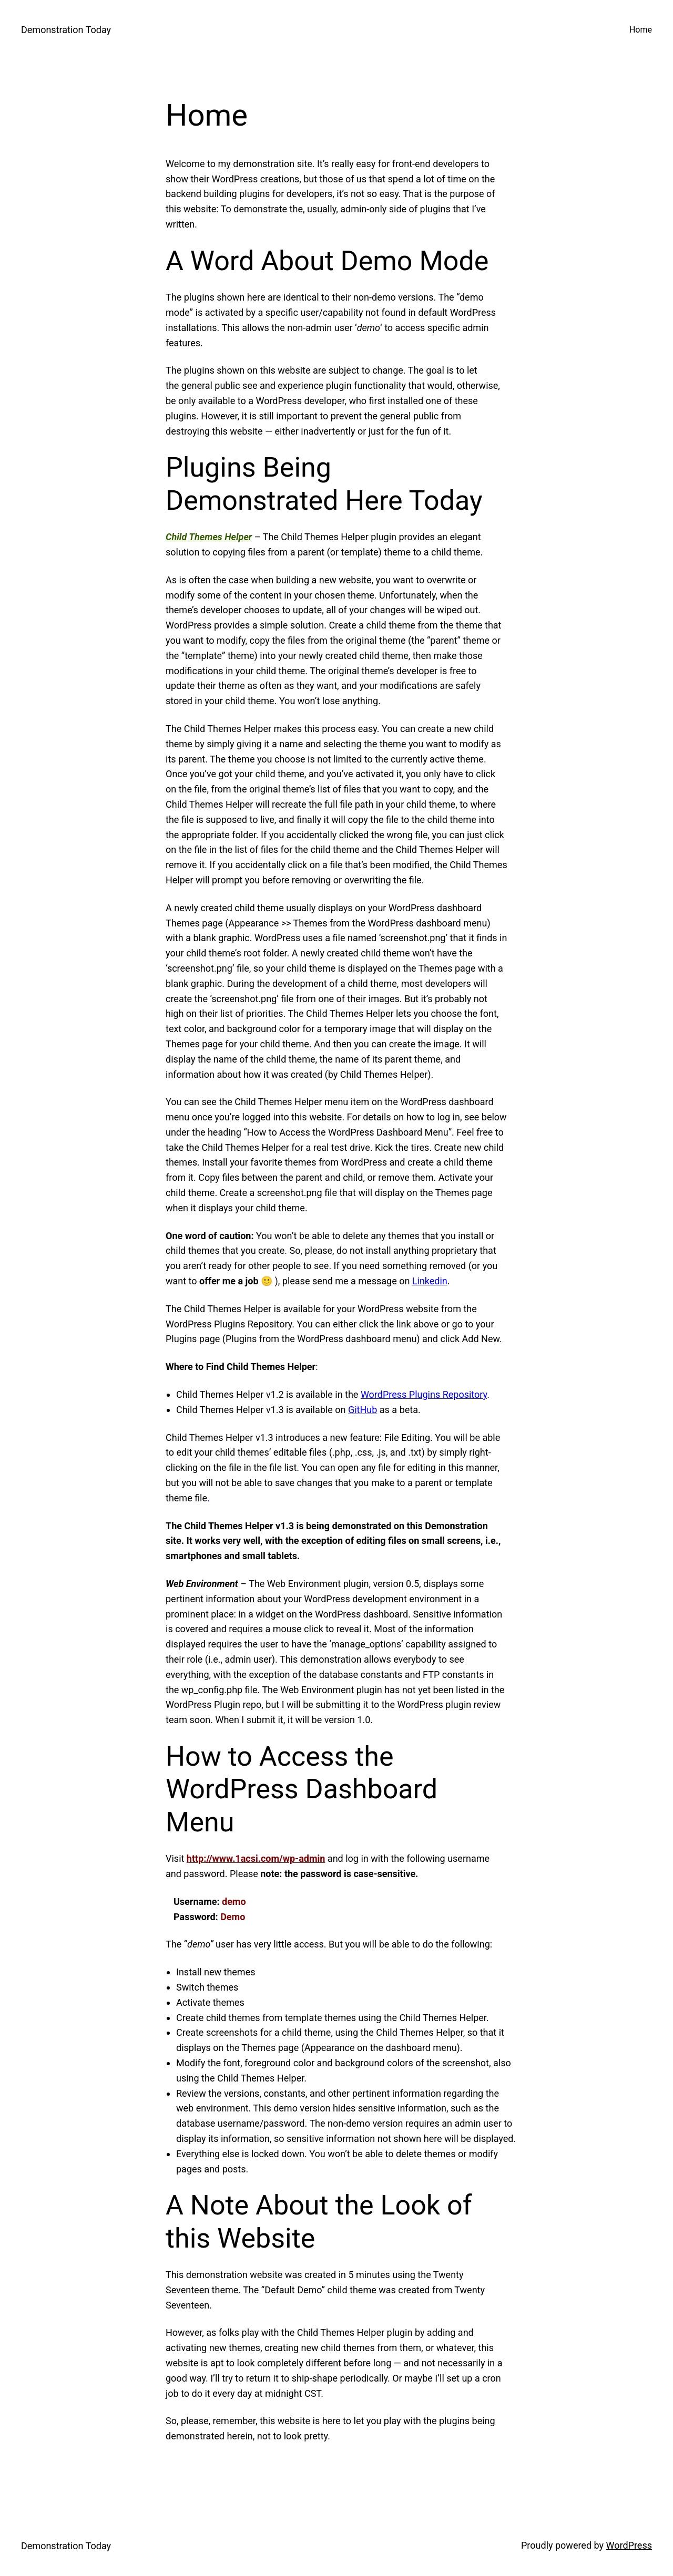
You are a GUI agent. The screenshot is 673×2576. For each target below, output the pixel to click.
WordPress (629, 2545)
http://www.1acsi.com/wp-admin (256, 1858)
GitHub (362, 1409)
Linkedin (429, 1280)
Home (640, 30)
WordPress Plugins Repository (424, 1394)
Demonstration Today (66, 29)
